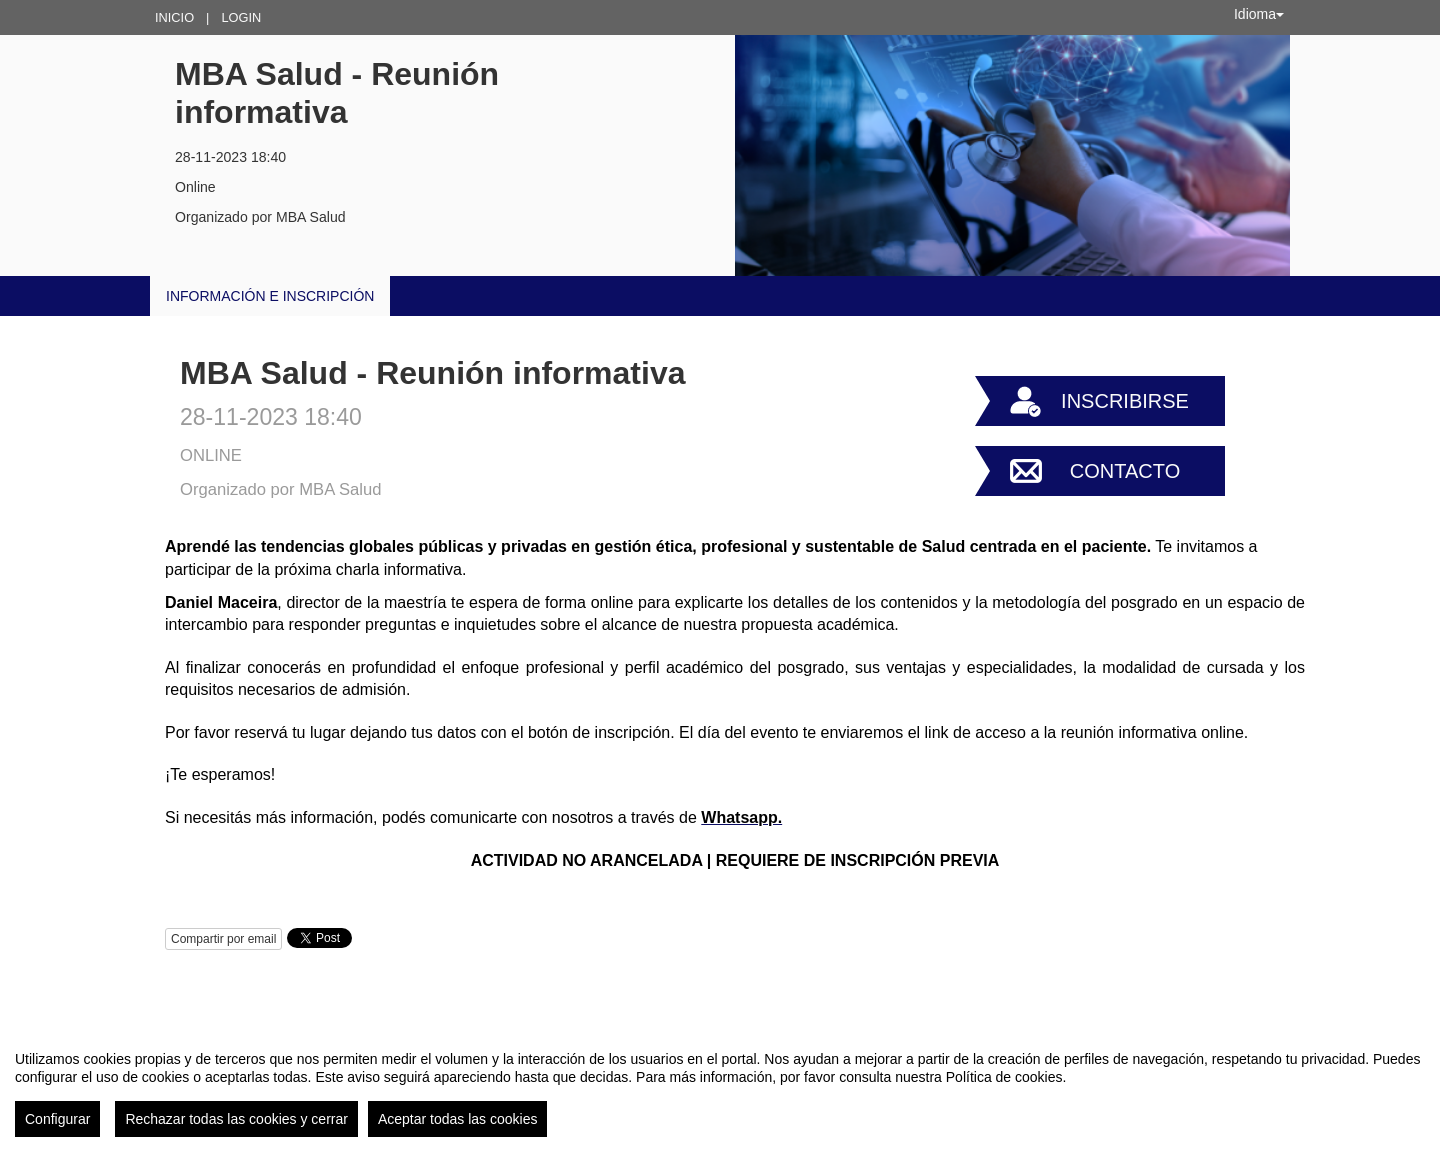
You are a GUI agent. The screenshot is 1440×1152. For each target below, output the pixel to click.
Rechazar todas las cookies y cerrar (236, 1119)
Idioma (1259, 14)
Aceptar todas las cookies (458, 1119)
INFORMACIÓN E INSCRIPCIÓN (270, 296)
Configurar (57, 1119)
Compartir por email (223, 939)
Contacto (1125, 471)
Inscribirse (1125, 401)
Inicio (174, 17)
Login (241, 17)
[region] (720, 1086)
